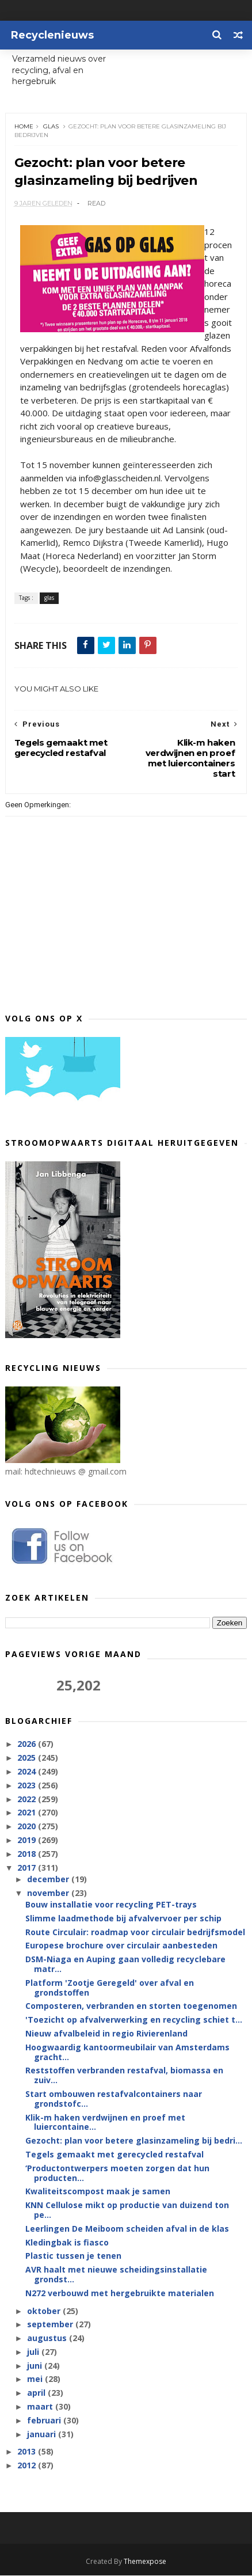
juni (35, 2365)
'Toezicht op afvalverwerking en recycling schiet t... (133, 2020)
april (37, 2393)
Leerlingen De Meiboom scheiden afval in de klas (127, 2229)
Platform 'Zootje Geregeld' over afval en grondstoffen (109, 1988)
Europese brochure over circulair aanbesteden (121, 1945)
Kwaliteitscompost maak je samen (97, 2191)
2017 (27, 1867)
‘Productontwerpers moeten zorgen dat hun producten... (117, 2173)
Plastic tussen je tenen (73, 2256)
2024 (27, 1771)
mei (36, 2379)
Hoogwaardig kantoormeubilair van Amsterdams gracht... (127, 2052)
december (49, 1879)
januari (42, 2434)
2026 (27, 1744)
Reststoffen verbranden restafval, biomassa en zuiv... (124, 2075)
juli (34, 2352)
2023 (27, 1785)
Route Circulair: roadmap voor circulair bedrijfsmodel (135, 1932)
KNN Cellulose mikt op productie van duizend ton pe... (127, 2210)
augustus (48, 2338)
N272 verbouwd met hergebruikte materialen (119, 2293)
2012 (27, 2465)
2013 (27, 2451)
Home (23, 127)
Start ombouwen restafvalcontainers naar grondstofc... (113, 2099)
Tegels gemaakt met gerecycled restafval (114, 2154)
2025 (27, 1758)
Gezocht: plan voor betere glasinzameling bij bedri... (133, 2141)
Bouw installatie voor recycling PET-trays (111, 1904)
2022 (27, 1799)
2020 (27, 1826)
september (51, 2324)
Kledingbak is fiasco (67, 2242)
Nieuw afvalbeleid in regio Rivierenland (106, 2033)
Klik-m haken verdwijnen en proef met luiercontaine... (105, 2122)
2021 (27, 1812)
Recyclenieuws (52, 35)
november (49, 1893)
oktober (45, 2310)
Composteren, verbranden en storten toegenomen (131, 2006)
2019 (27, 1840)
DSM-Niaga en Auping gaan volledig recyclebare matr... (125, 1964)
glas (51, 127)
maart (41, 2407)
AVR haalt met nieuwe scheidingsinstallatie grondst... (116, 2275)
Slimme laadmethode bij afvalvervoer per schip (123, 1918)
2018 (27, 1854)
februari (45, 2420)
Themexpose (145, 2562)
